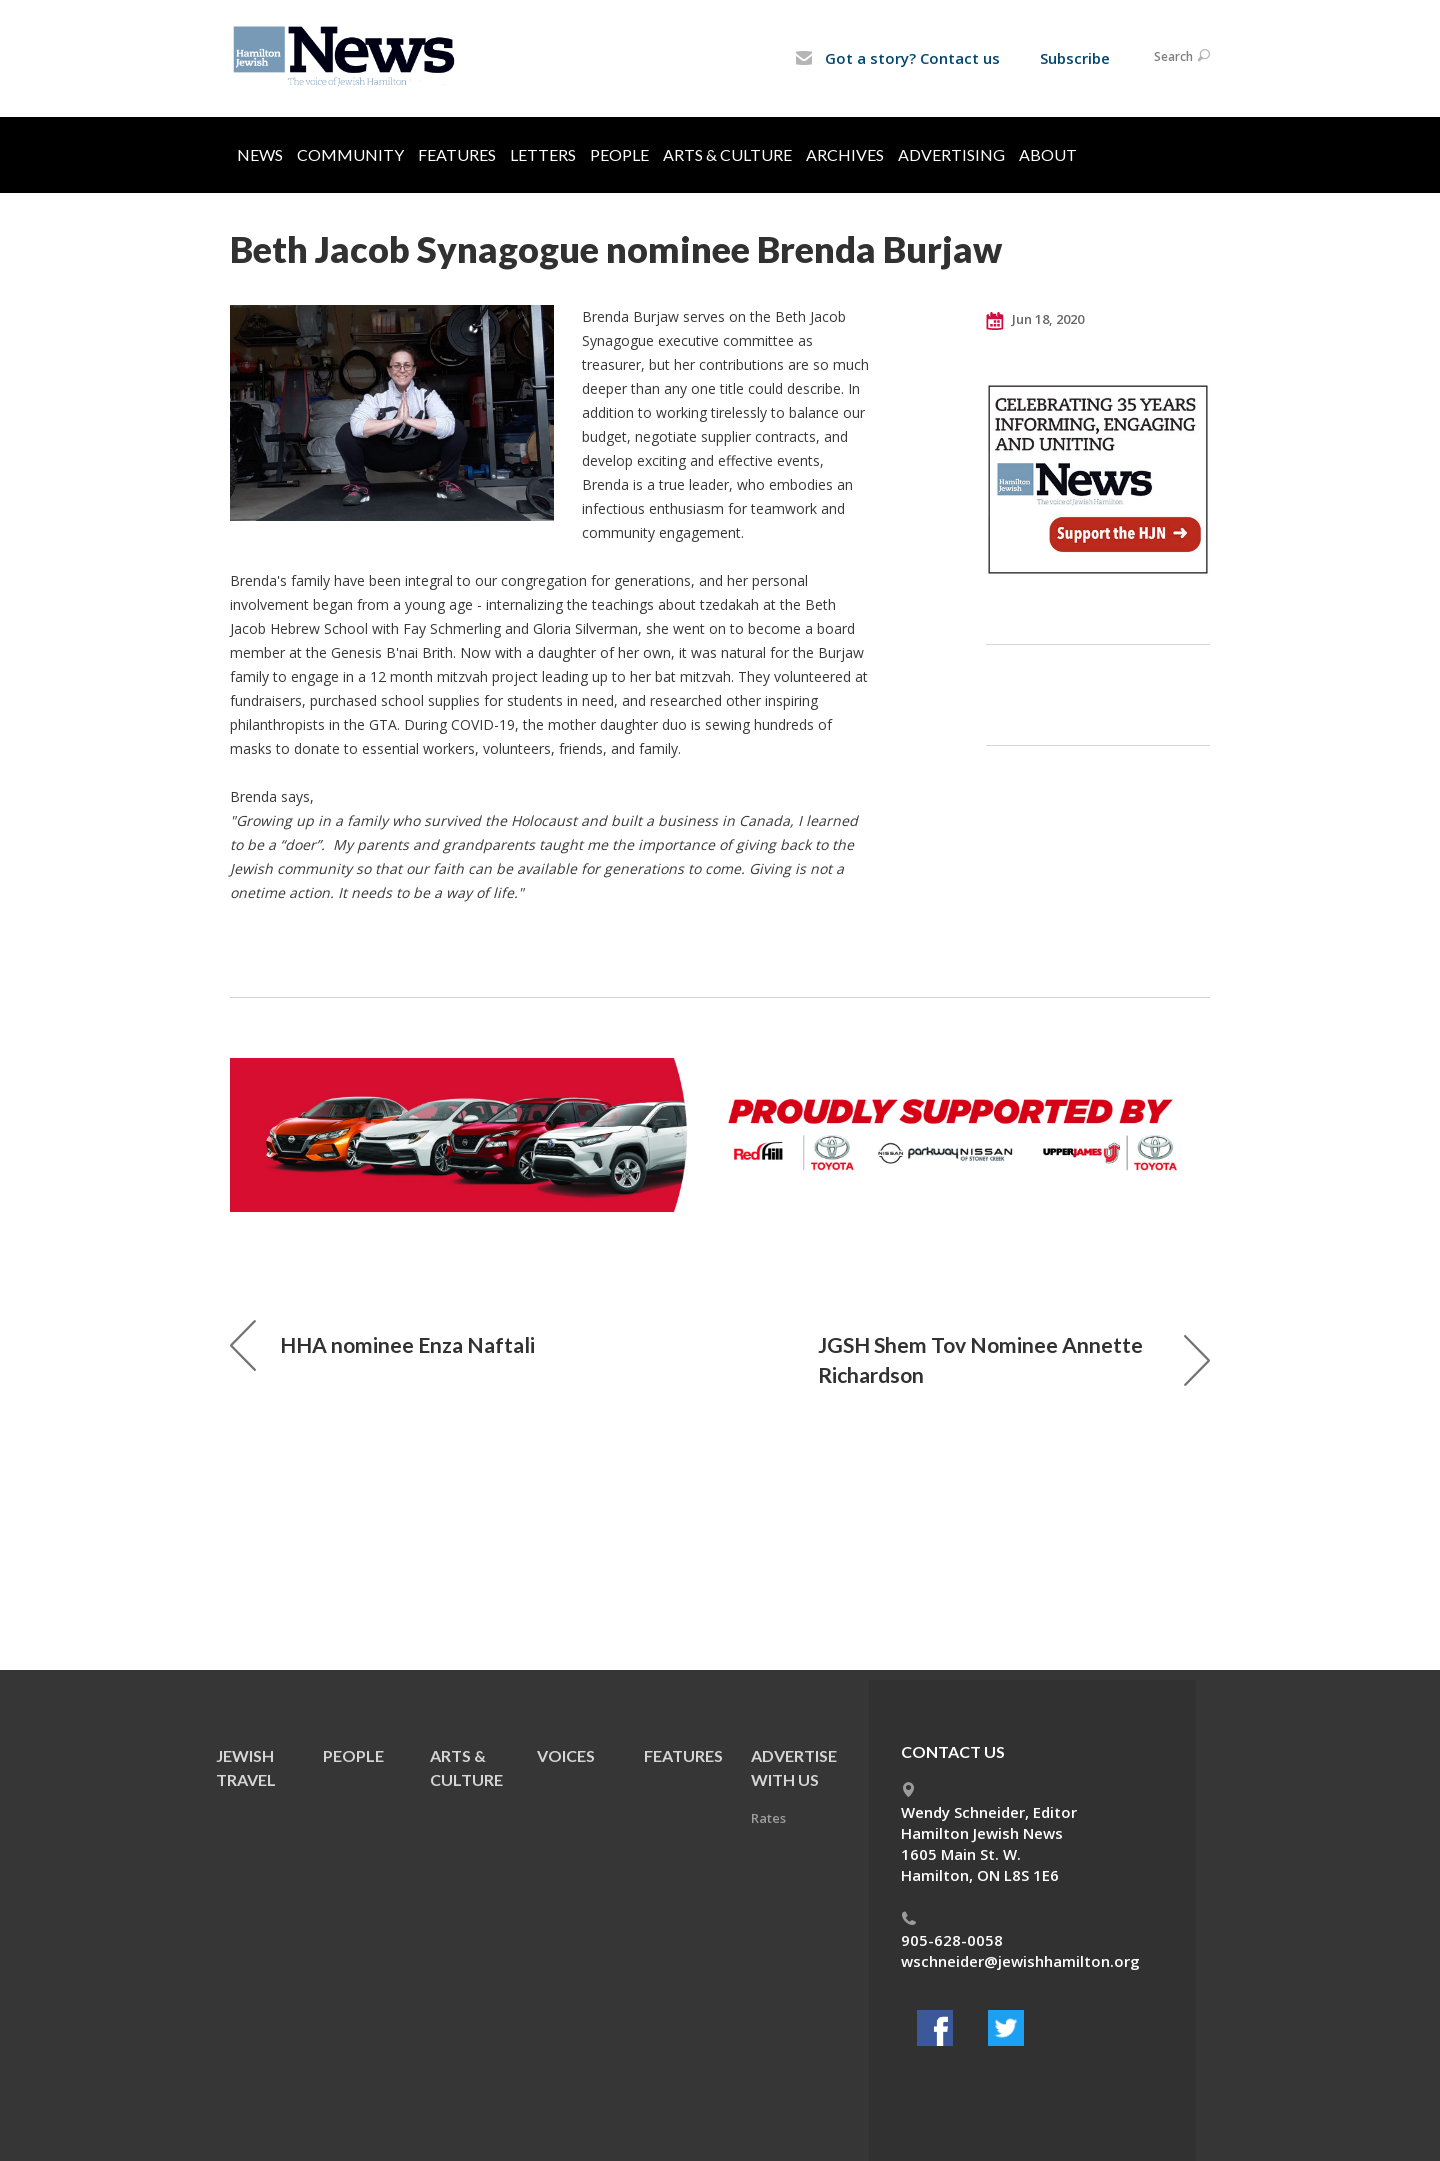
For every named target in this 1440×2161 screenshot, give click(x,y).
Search (1182, 56)
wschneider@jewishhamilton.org (1020, 1961)
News (260, 154)
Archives (845, 154)
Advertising (951, 154)
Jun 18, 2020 (1035, 320)
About (1048, 154)
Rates (768, 1818)
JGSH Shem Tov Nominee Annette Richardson (1014, 1359)
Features (457, 154)
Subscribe (1075, 58)
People (619, 154)
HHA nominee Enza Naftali (382, 1345)
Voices (566, 1755)
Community (350, 154)
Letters (543, 154)
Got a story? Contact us (897, 58)
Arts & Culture (727, 154)
